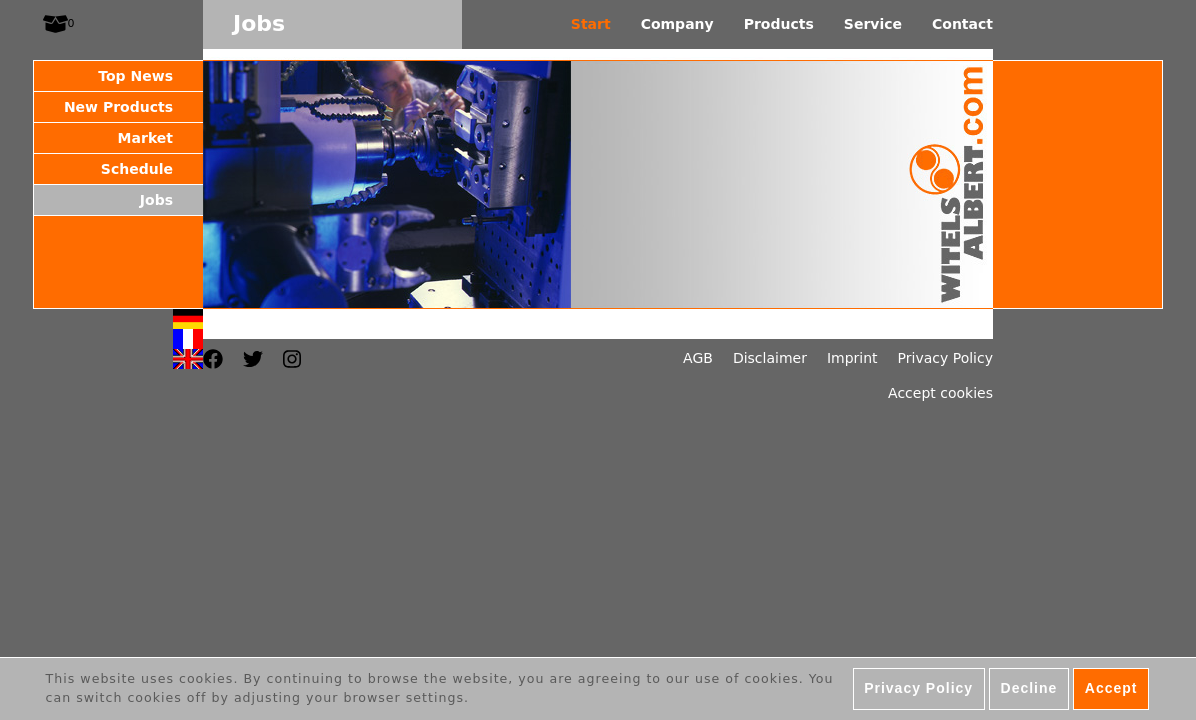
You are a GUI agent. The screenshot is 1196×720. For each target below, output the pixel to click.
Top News (135, 76)
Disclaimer (770, 358)
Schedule (137, 169)
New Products (118, 107)
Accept (1111, 693)
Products (779, 24)
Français (188, 339)
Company (677, 24)
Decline (1029, 693)
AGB (698, 358)
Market (145, 138)
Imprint (852, 358)
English (188, 359)
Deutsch (188, 319)
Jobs (156, 200)
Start (591, 24)
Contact (962, 24)
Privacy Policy (945, 358)
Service (873, 24)
